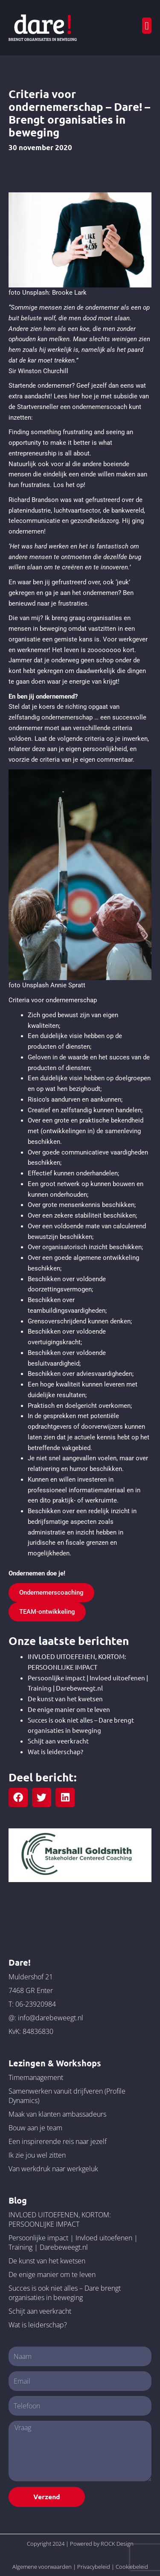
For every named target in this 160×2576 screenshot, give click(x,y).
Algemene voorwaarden (42, 2566)
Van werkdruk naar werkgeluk (53, 2168)
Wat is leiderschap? (55, 1751)
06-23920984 (35, 2004)
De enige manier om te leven (69, 1709)
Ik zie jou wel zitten (37, 2155)
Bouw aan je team (35, 2127)
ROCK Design (117, 2543)
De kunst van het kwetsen (65, 1698)
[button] (146, 25)
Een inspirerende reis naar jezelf (58, 2141)
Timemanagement (36, 2077)
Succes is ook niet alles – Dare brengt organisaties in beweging (65, 2292)
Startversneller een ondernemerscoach (72, 407)
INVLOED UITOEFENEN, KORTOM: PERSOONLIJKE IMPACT (60, 2219)
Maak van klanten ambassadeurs (57, 2114)
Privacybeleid (93, 2566)
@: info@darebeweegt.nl (46, 2017)
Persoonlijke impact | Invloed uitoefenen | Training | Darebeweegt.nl (73, 2242)
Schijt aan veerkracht (58, 1741)
